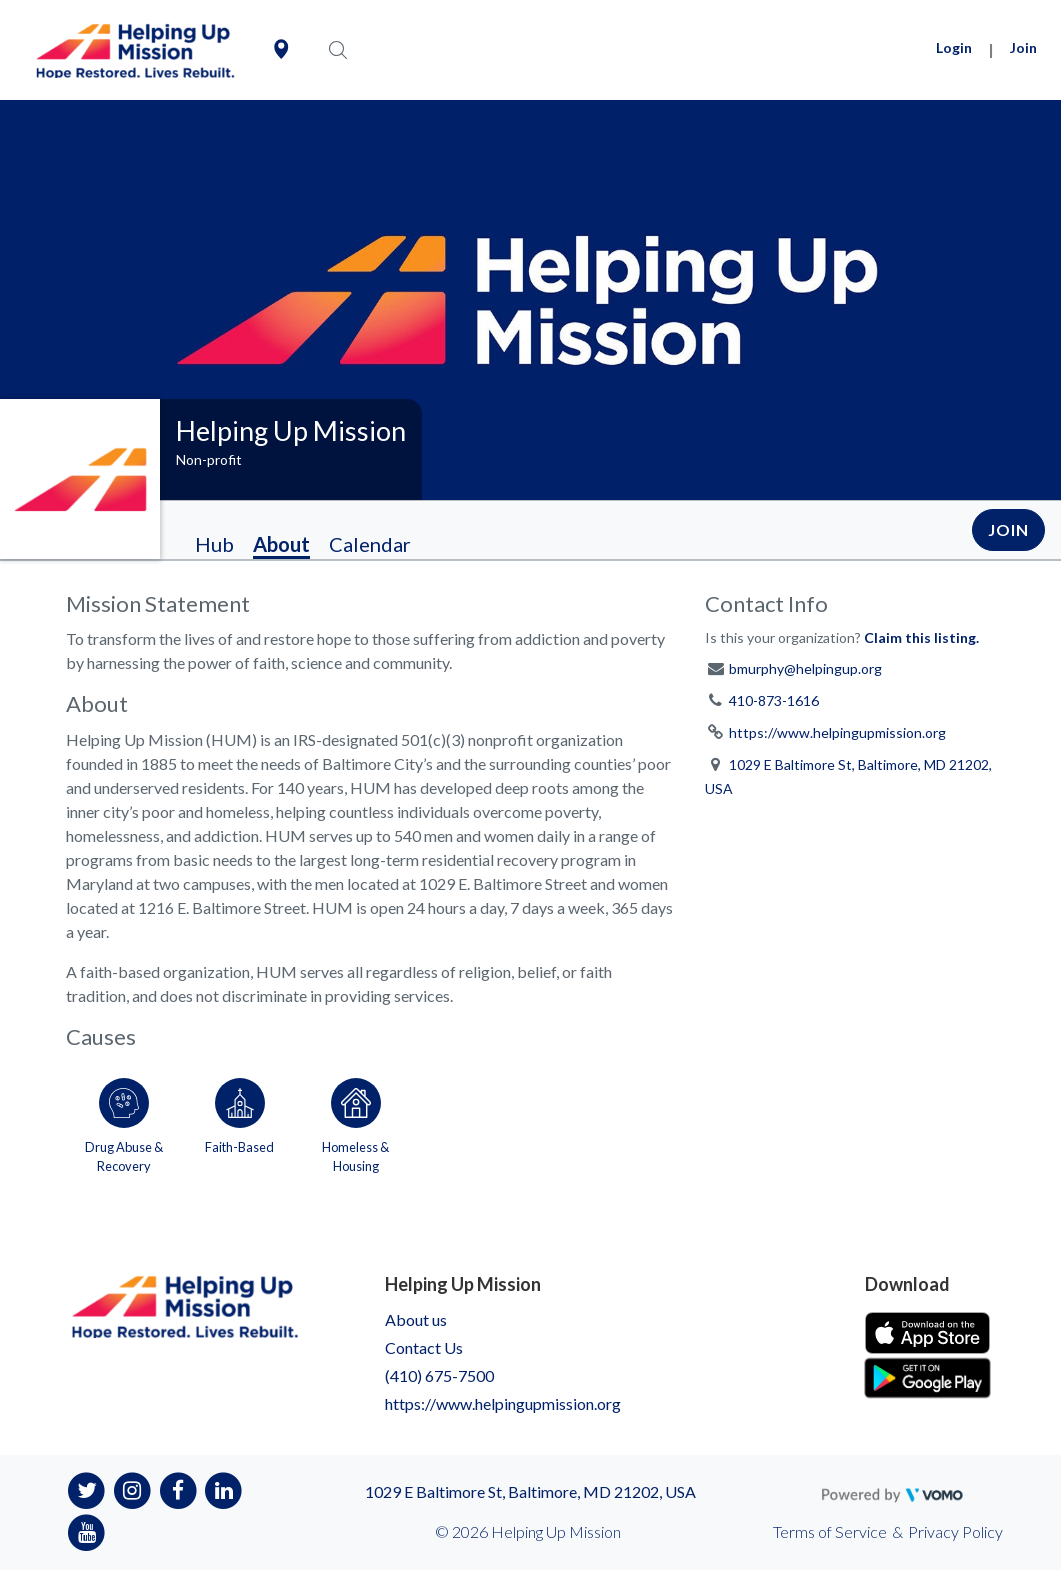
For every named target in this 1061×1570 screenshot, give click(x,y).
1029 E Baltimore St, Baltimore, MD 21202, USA (530, 1491)
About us (416, 1319)
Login (954, 47)
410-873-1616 (774, 700)
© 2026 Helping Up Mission (528, 1531)
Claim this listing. (921, 637)
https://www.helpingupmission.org (837, 732)
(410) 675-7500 (439, 1375)
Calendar (370, 544)
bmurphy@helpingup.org (805, 668)
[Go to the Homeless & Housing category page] (356, 1122)
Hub (214, 544)
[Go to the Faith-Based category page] (240, 1122)
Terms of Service (830, 1531)
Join (1023, 47)
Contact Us (424, 1347)
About (281, 544)
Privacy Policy (955, 1531)
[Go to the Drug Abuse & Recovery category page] (124, 1122)
